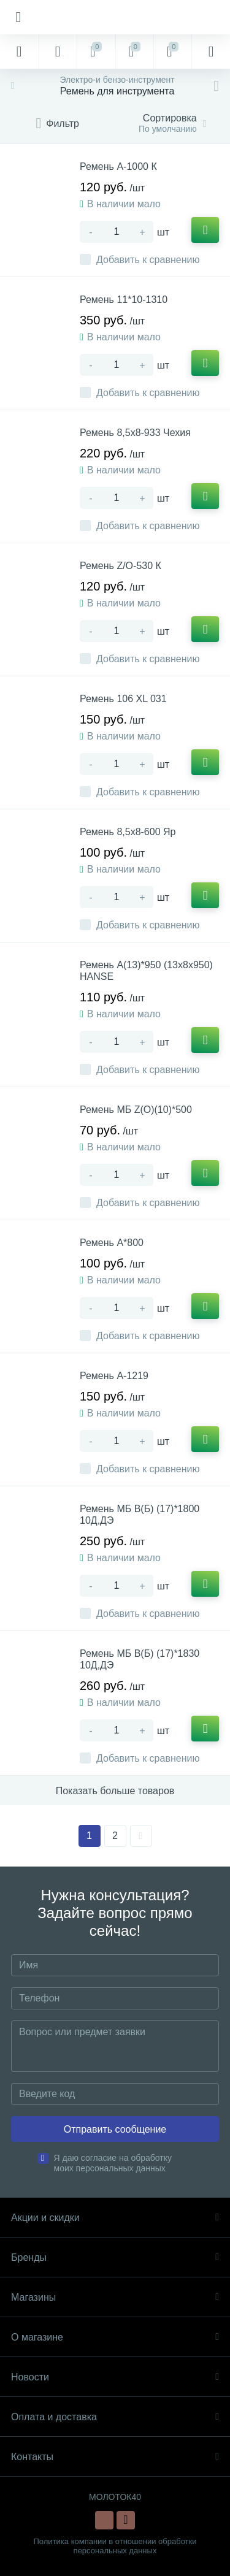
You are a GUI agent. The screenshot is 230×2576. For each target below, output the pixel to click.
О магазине (115, 2337)
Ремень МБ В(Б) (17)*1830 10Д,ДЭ (139, 1659)
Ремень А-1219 (114, 1375)
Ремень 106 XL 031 (123, 699)
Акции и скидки (115, 2217)
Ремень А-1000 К (118, 166)
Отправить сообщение (115, 2129)
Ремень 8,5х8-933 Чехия (135, 432)
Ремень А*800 (112, 1242)
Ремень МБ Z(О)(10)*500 (136, 1109)
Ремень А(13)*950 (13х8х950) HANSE (146, 971)
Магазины (115, 2297)
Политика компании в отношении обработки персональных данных (115, 2546)
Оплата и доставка (115, 2417)
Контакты (115, 2457)
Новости (115, 2377)
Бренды (115, 2257)
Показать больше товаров (115, 1791)
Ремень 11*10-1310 (123, 299)
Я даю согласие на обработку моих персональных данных (113, 2163)
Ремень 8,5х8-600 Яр (127, 832)
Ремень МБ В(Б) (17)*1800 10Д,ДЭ (139, 1515)
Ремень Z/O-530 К (120, 565)
